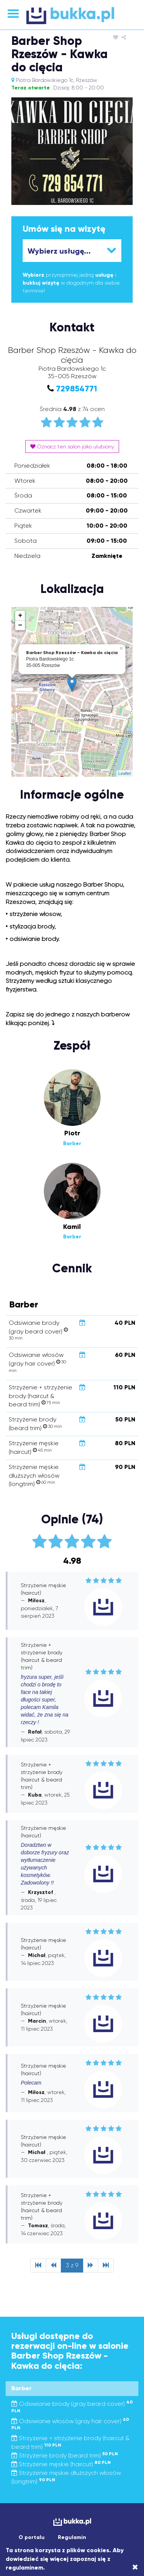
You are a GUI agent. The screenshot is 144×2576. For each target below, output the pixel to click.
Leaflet (124, 773)
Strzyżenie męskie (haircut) (61, 2464)
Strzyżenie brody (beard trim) (64, 2455)
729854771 (76, 388)
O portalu (32, 2537)
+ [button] (20, 615)
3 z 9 (72, 2265)
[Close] (135, 2567)
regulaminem (24, 2567)
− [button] (20, 625)
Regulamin (72, 2537)
